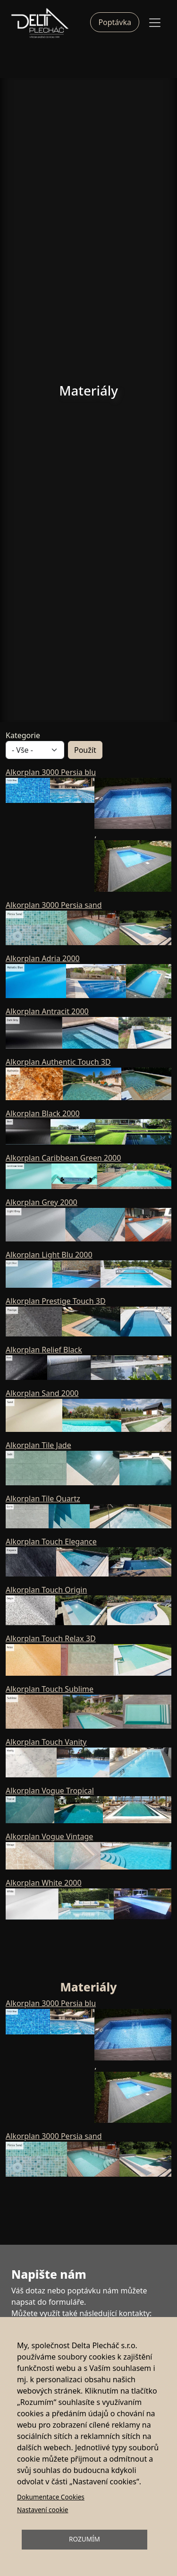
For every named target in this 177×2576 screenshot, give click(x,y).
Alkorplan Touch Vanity (46, 1742)
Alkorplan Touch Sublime (49, 1689)
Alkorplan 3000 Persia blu (51, 772)
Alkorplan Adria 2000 (43, 958)
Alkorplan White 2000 (44, 1883)
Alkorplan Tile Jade (38, 1445)
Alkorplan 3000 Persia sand (54, 905)
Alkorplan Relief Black (44, 1349)
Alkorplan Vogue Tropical (50, 1790)
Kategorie (23, 735)
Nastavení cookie (42, 2509)
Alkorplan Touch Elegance (51, 1541)
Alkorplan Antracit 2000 (47, 1011)
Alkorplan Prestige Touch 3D (56, 1301)
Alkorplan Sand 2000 (42, 1393)
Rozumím (84, 2538)
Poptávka (114, 22)
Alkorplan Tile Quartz (43, 1498)
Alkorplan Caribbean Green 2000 (63, 1158)
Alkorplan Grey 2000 (41, 1202)
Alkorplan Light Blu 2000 (49, 1254)
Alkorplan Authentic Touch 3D (58, 1062)
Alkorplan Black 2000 (43, 1113)
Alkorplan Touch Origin (46, 1590)
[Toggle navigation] (155, 23)
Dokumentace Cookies (50, 2496)
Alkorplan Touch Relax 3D (51, 1638)
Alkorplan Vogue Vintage (49, 1836)
